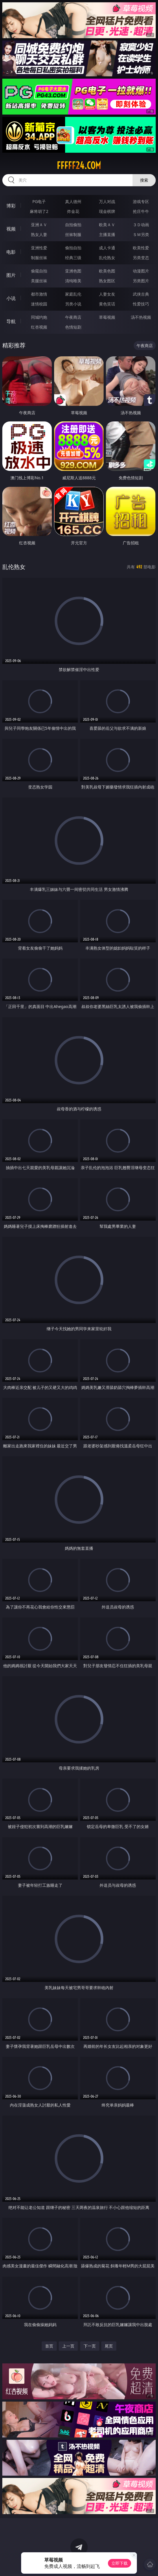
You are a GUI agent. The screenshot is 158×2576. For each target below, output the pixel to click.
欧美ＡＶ (107, 224)
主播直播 (107, 234)
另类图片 (141, 280)
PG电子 (39, 201)
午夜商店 (73, 317)
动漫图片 (141, 271)
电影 (11, 252)
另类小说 (73, 304)
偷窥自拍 (39, 271)
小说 (11, 298)
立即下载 (119, 2563)
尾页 (109, 2346)
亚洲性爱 (39, 247)
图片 (11, 275)
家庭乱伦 (73, 294)
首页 (49, 2346)
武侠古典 (141, 294)
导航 (11, 321)
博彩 (11, 205)
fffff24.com (79, 165)
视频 (11, 229)
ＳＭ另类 (141, 234)
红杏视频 (39, 327)
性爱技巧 (141, 304)
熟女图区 (107, 280)
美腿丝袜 (39, 280)
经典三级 (73, 257)
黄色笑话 (107, 304)
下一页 (90, 2346)
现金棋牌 (107, 211)
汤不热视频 (141, 317)
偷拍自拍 (73, 247)
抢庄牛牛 (141, 211)
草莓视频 (107, 317)
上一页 (68, 2346)
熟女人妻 (39, 234)
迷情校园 (39, 304)
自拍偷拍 (73, 224)
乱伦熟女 (107, 257)
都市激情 (39, 294)
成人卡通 (107, 247)
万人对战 (107, 201)
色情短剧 (73, 327)
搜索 (144, 180)
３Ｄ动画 (141, 224)
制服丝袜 (39, 257)
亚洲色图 (73, 271)
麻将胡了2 (39, 211)
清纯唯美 (73, 280)
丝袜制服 (73, 234)
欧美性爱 (141, 247)
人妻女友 (107, 294)
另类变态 (141, 257)
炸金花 (73, 211)
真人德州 (73, 201)
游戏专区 (141, 201)
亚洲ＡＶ (39, 224)
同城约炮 (39, 317)
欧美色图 (107, 271)
